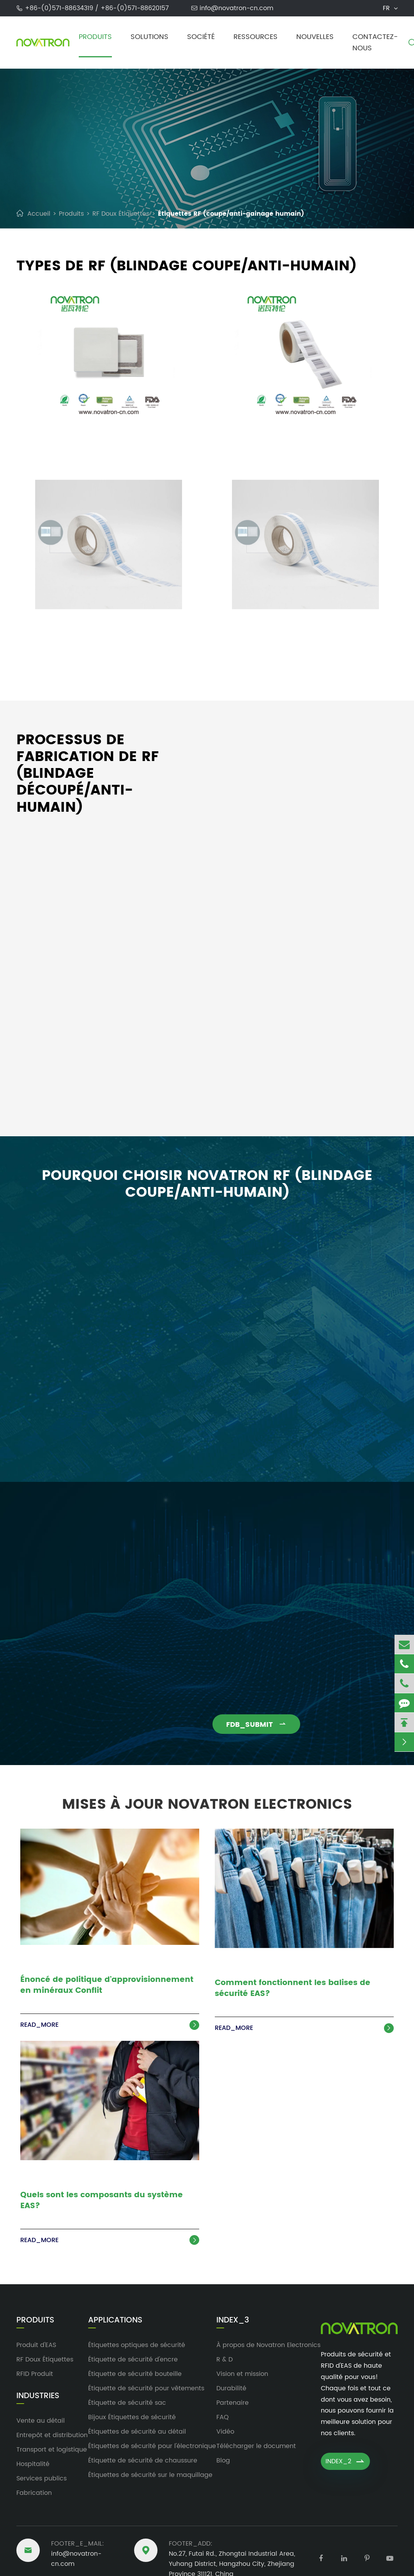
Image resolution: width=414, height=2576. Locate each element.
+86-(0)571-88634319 (60, 8)
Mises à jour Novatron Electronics (207, 1800)
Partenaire (232, 2403)
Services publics (41, 2478)
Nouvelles (315, 37)
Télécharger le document (256, 2446)
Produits (95, 37)
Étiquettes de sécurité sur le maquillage (150, 2475)
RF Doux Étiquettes (120, 214)
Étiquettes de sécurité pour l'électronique (152, 2446)
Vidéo (225, 2432)
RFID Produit (34, 2374)
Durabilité (231, 2388)
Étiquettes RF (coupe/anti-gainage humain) (231, 214)
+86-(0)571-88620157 (135, 8)
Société (201, 37)
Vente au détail (40, 2421)
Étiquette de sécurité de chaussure (142, 2460)
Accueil (38, 214)
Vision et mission (242, 2374)
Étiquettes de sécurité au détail (137, 2432)
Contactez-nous (375, 42)
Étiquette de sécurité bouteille (135, 2374)
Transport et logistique (51, 2450)
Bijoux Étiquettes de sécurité (132, 2417)
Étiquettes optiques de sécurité (136, 2345)
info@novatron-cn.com (236, 8)
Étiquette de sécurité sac (127, 2403)
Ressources (256, 37)
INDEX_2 (345, 2461)
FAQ (222, 2417)
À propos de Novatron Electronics (268, 2345)
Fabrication (34, 2493)
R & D (224, 2359)
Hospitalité (33, 2464)
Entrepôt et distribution (52, 2435)
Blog (223, 2460)
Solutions (149, 37)
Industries (37, 2396)
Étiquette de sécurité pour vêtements (146, 2388)
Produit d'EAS (36, 2345)
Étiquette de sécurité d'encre (133, 2359)
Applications (115, 2320)
